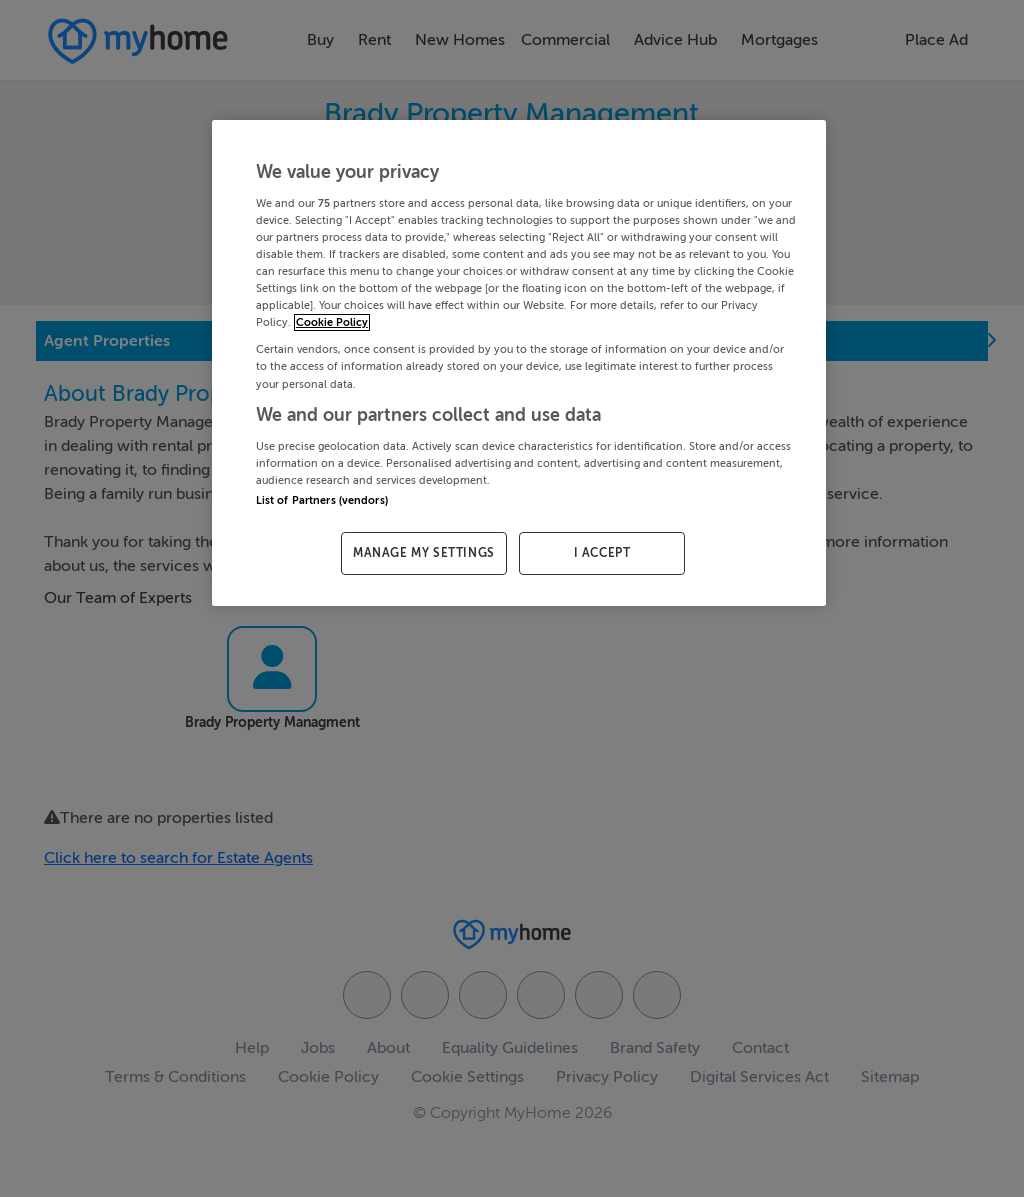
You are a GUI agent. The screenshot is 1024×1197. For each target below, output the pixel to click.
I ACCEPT (602, 553)
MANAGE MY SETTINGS (424, 553)
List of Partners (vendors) (322, 500)
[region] (519, 363)
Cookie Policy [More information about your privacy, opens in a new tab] (332, 322)
